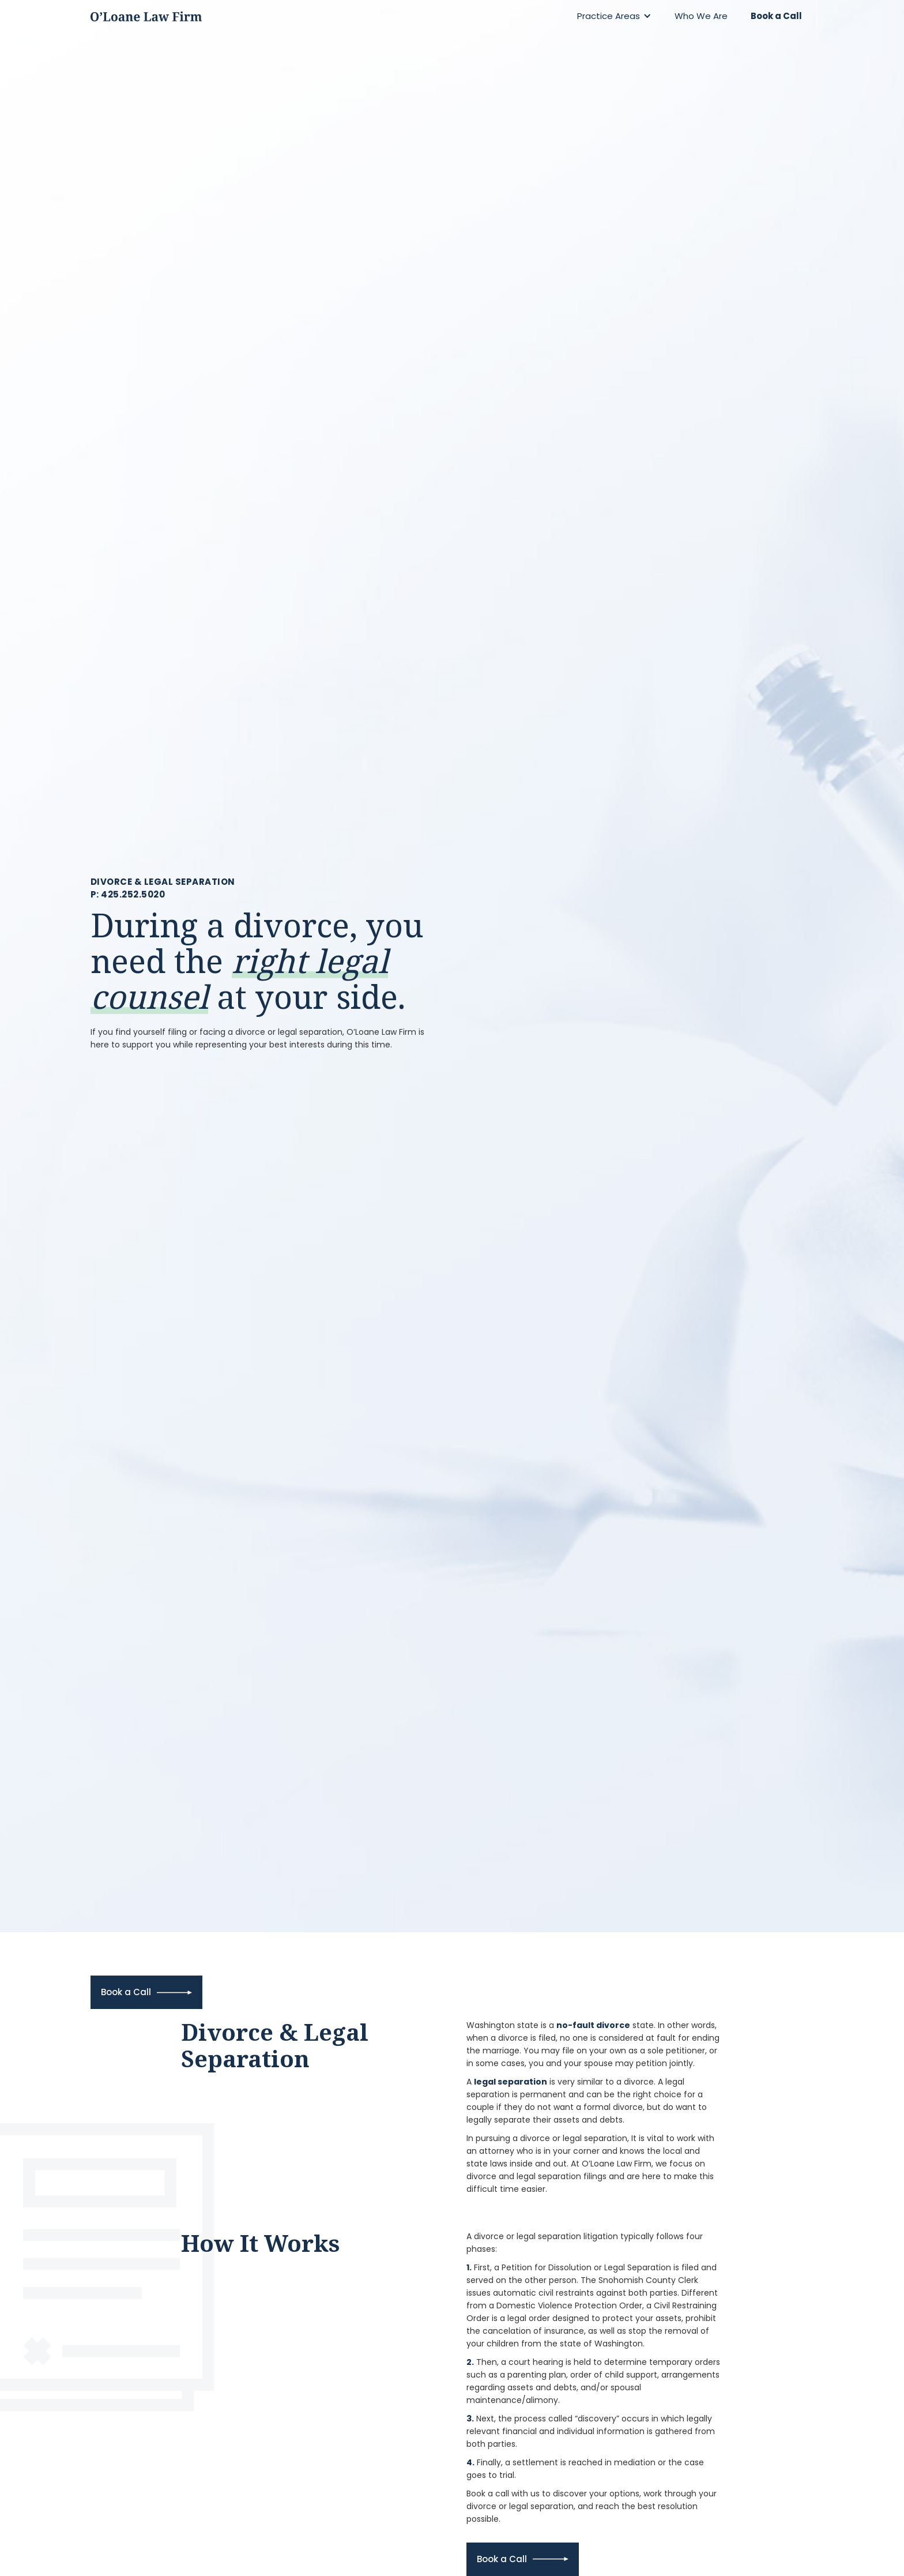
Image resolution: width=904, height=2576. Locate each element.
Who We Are (701, 16)
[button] (614, 16)
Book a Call (776, 16)
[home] (146, 16)
